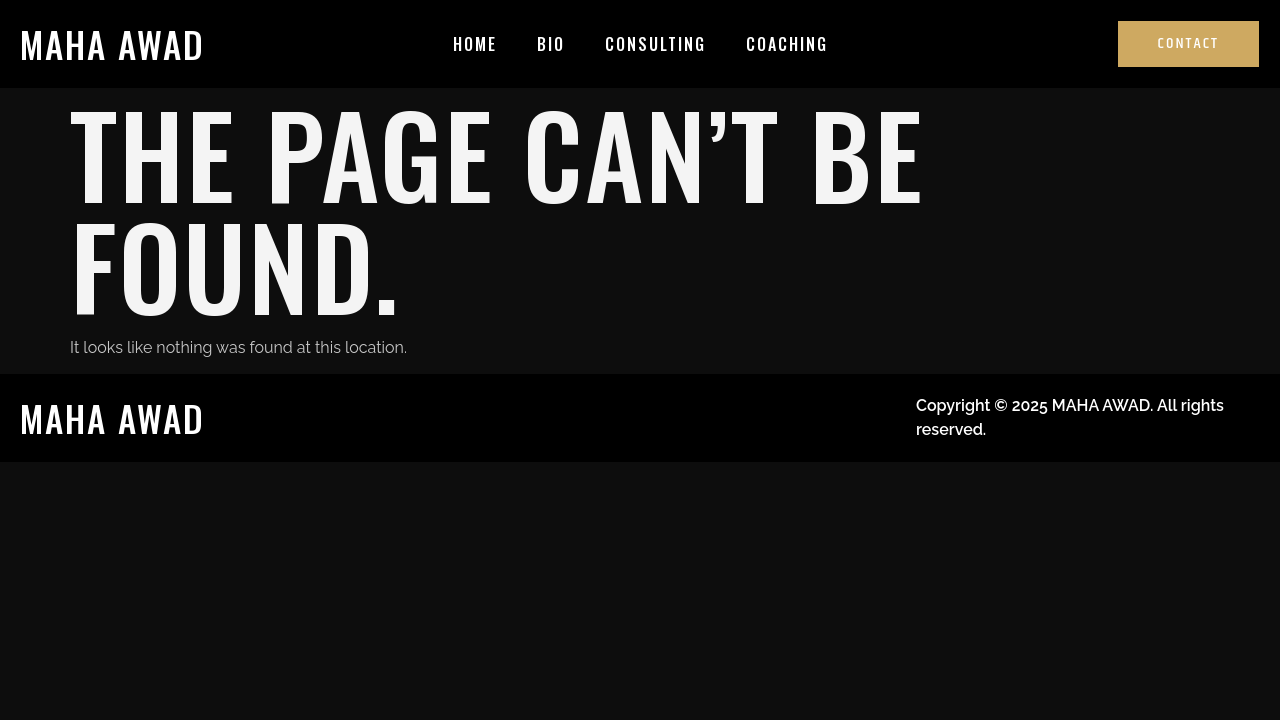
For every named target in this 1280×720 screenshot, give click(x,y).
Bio (551, 44)
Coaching (787, 44)
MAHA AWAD (112, 44)
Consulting (655, 44)
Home (475, 44)
